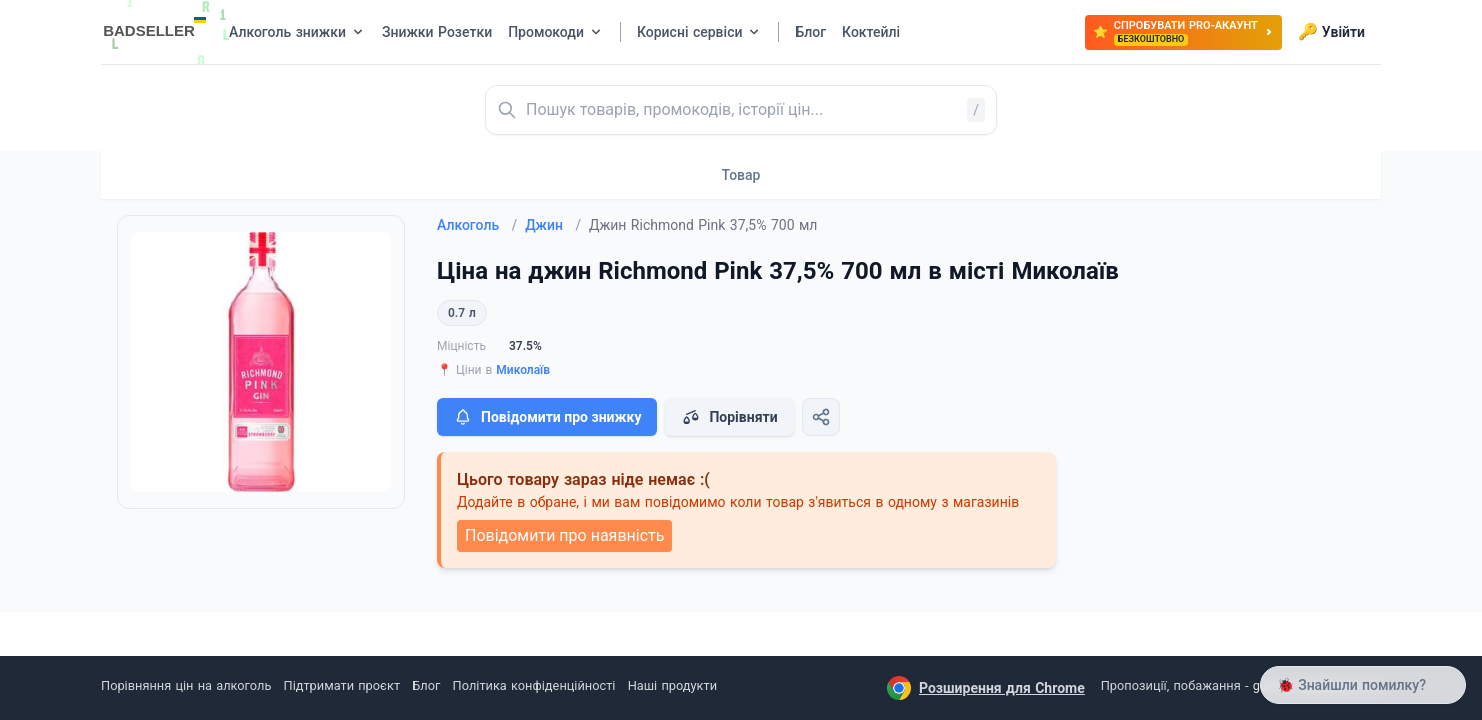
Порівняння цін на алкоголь (186, 685)
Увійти (1331, 32)
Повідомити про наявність (564, 535)
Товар (741, 175)
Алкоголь (477, 225)
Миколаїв (523, 370)
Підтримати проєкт (342, 685)
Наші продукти (672, 685)
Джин (553, 225)
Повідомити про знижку (547, 417)
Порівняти (729, 417)
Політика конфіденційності (534, 685)
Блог (426, 685)
